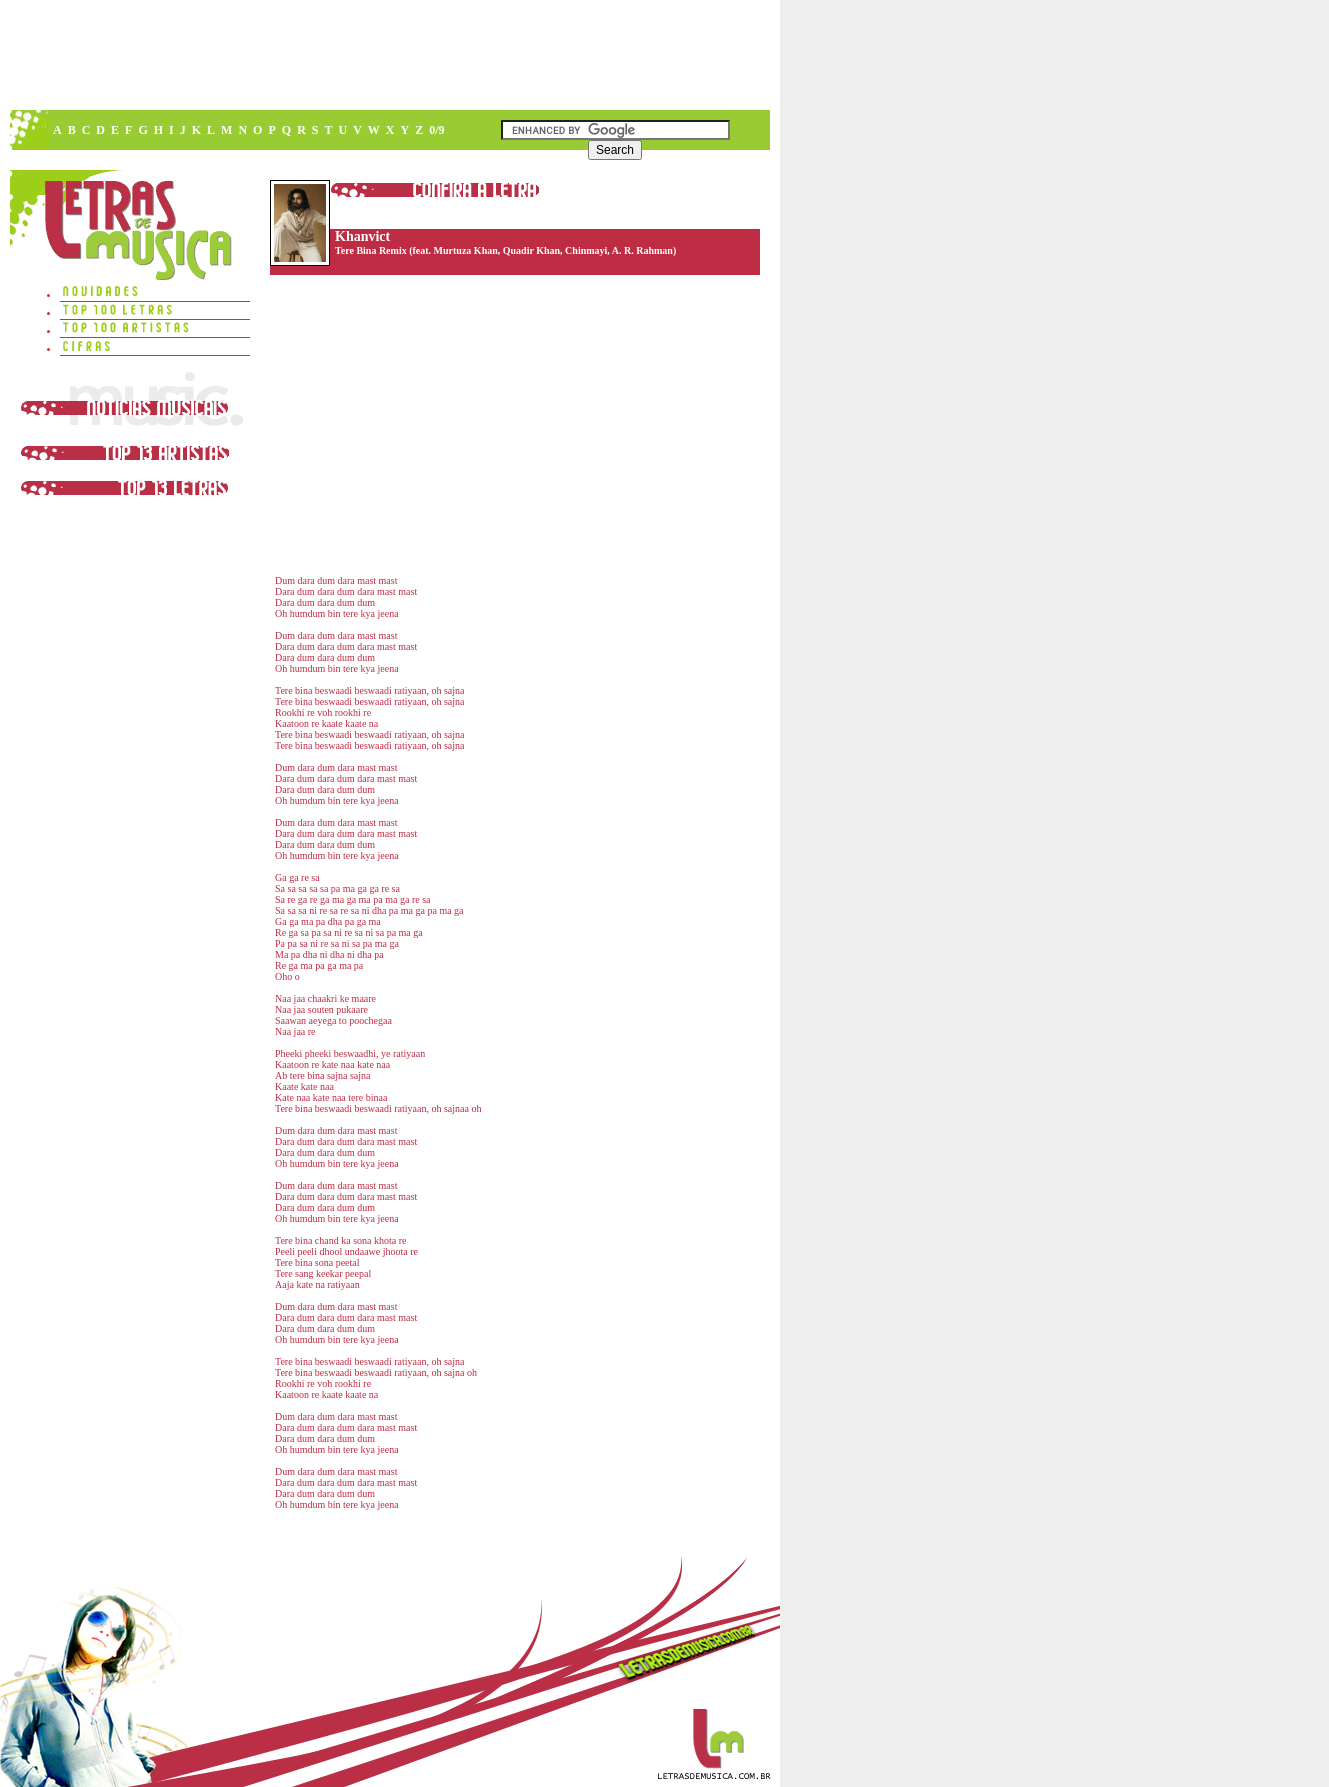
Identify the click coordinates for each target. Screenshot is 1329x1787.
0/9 (436, 130)
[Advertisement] (389, 55)
